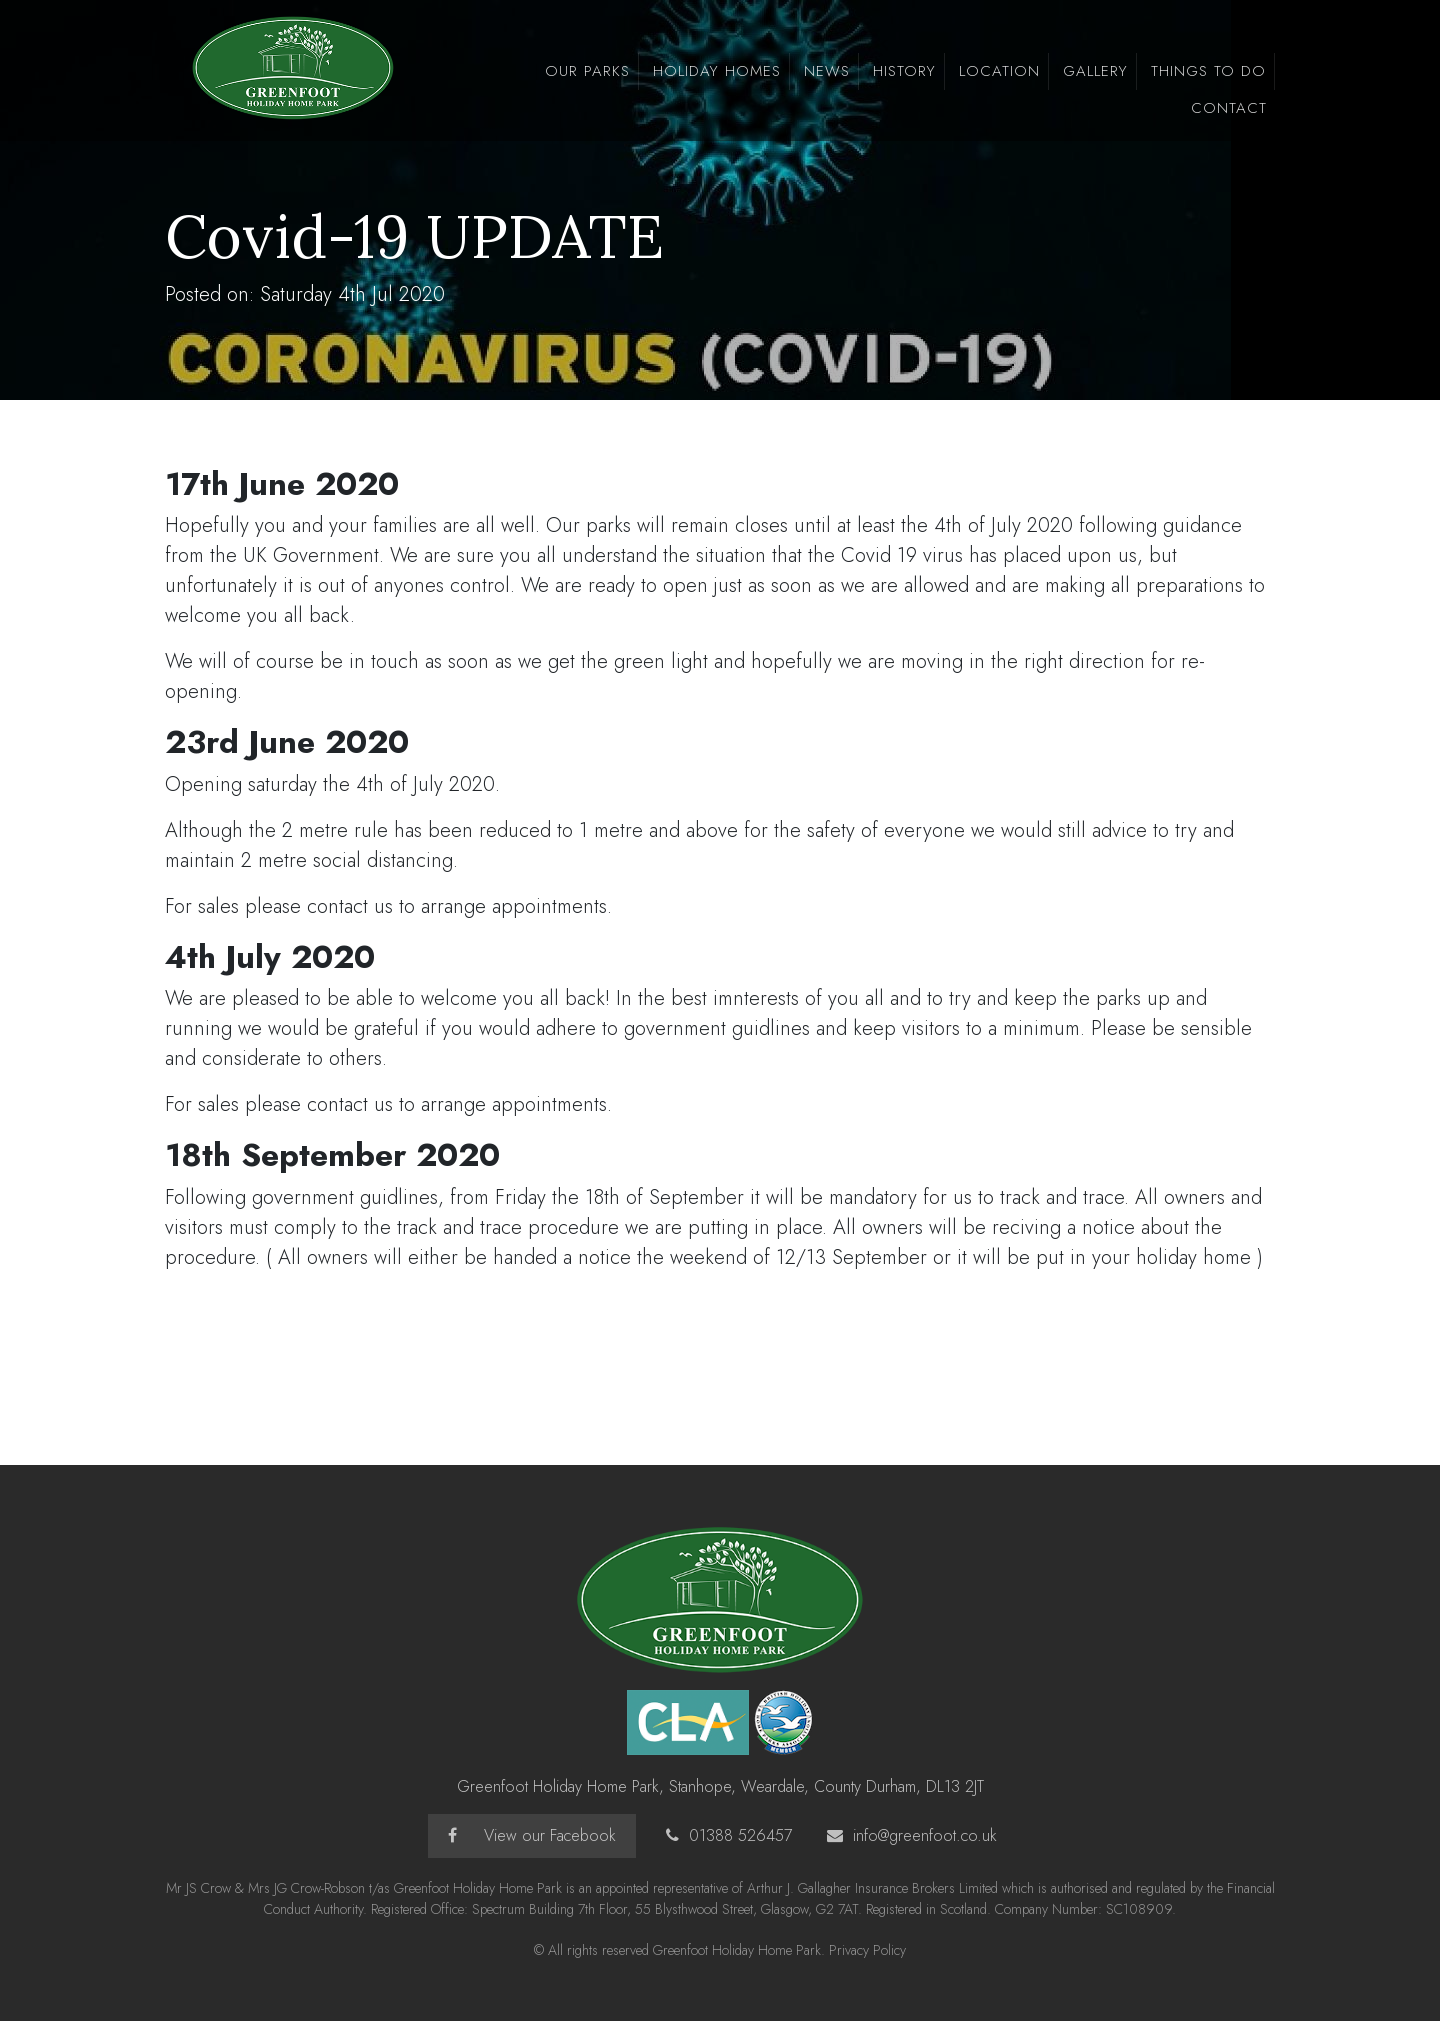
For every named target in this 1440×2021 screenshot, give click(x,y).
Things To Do (1208, 71)
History (904, 71)
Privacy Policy (867, 1950)
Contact (1229, 108)
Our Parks (587, 71)
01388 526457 (740, 1835)
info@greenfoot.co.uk (925, 1835)
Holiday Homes (717, 71)
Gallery (1095, 71)
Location (999, 71)
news (827, 71)
